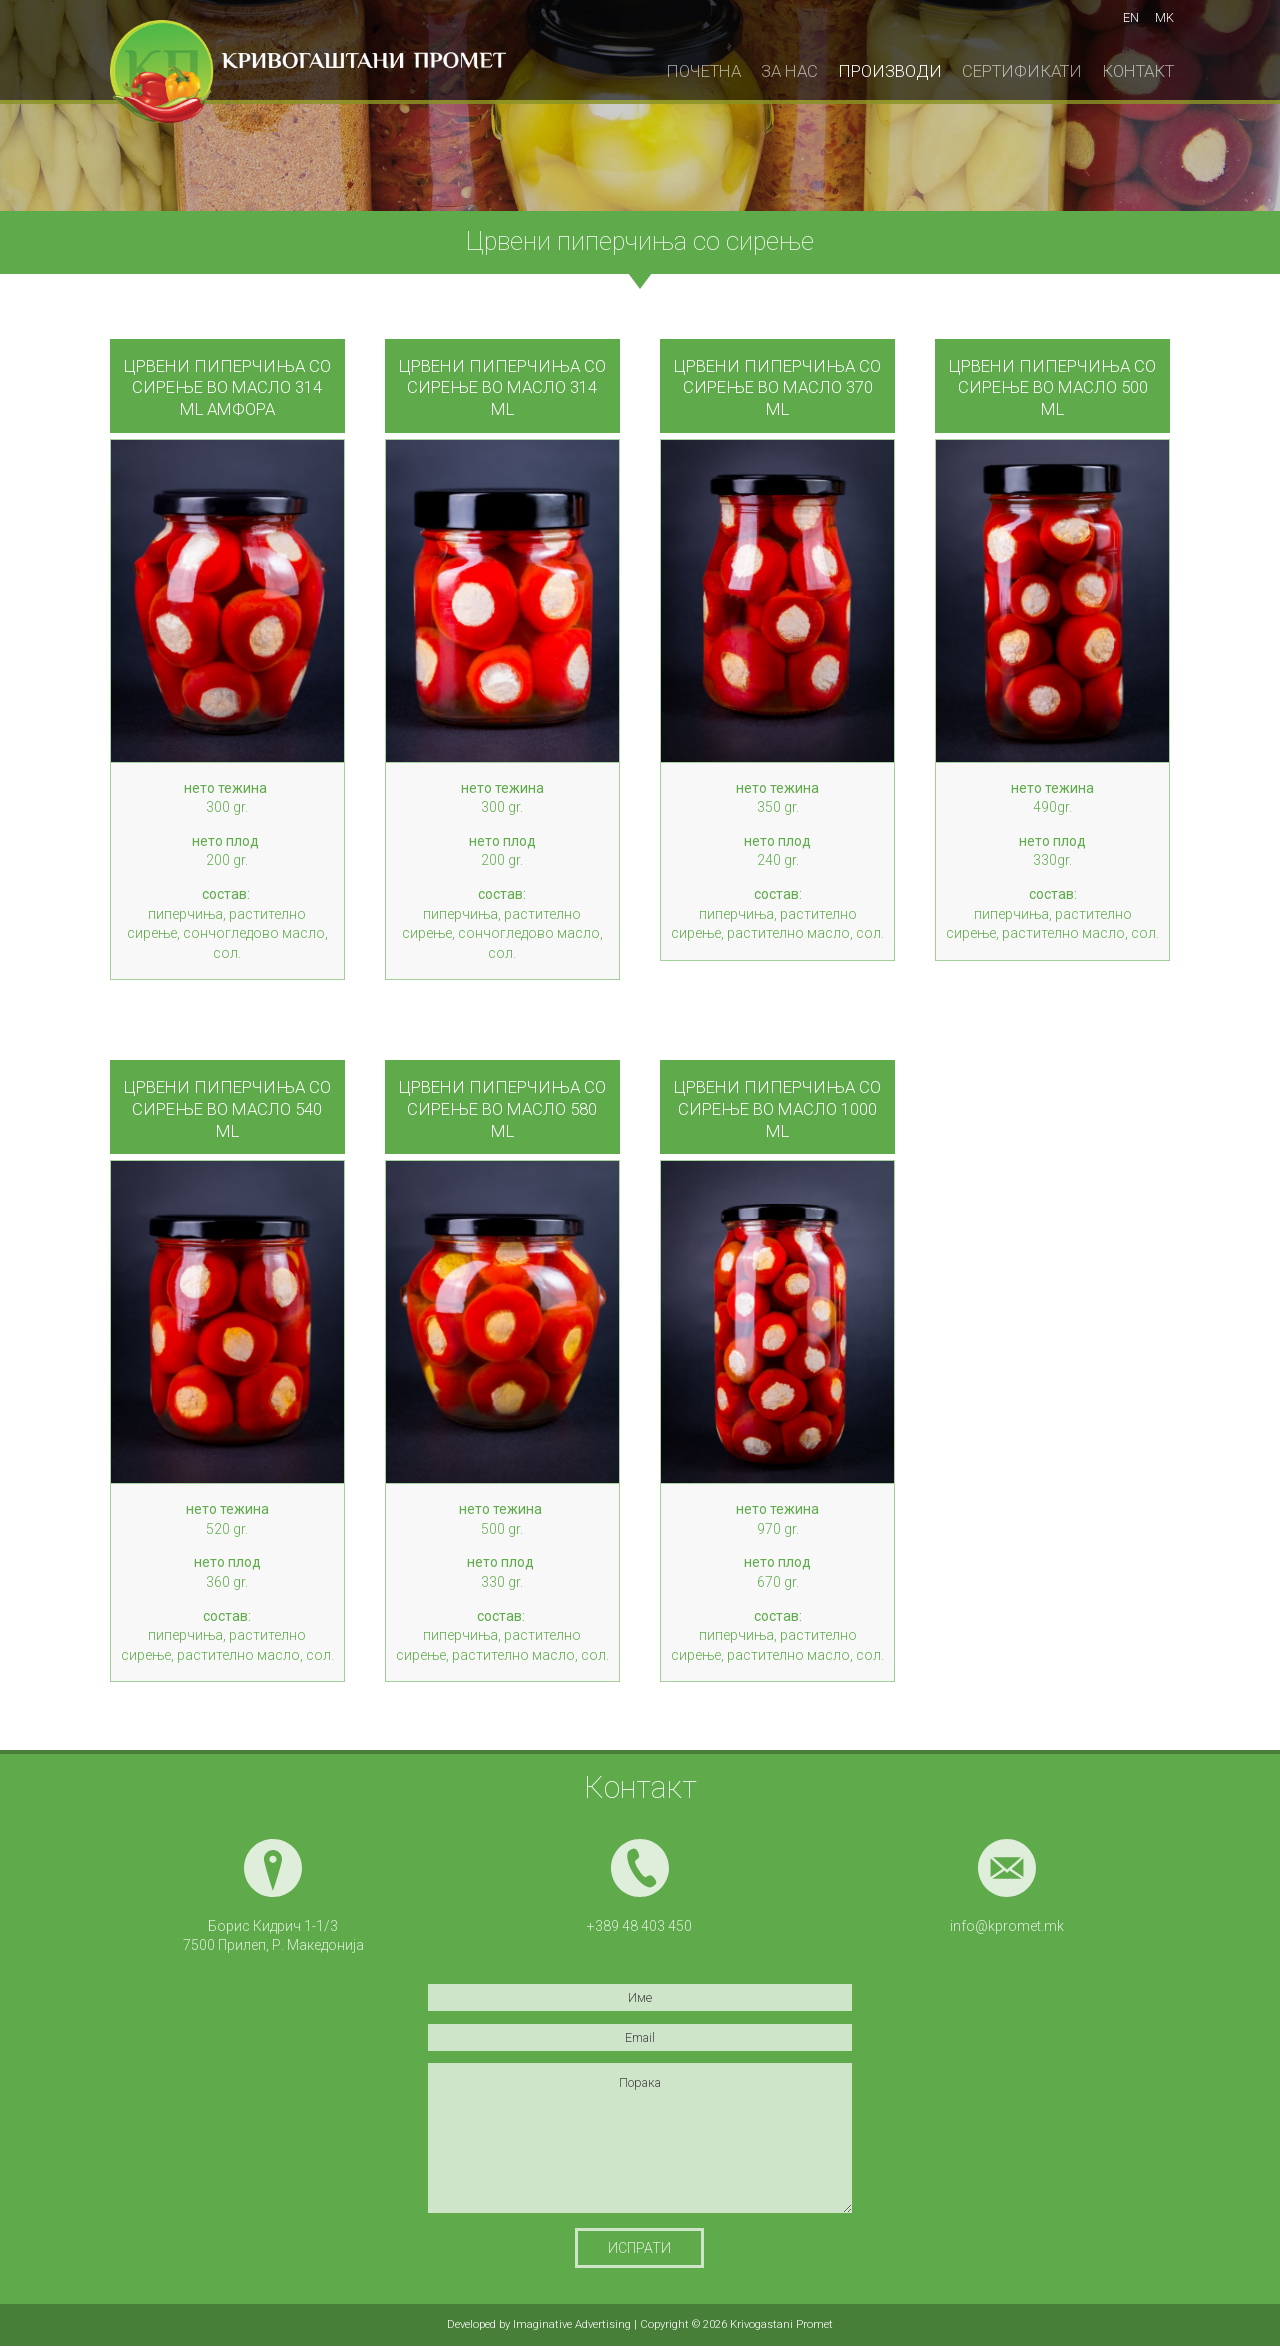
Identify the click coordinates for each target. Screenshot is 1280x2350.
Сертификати (1022, 71)
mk (1164, 17)
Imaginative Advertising (572, 2324)
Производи (890, 71)
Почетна (703, 71)
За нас (789, 71)
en (1131, 17)
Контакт (1138, 71)
